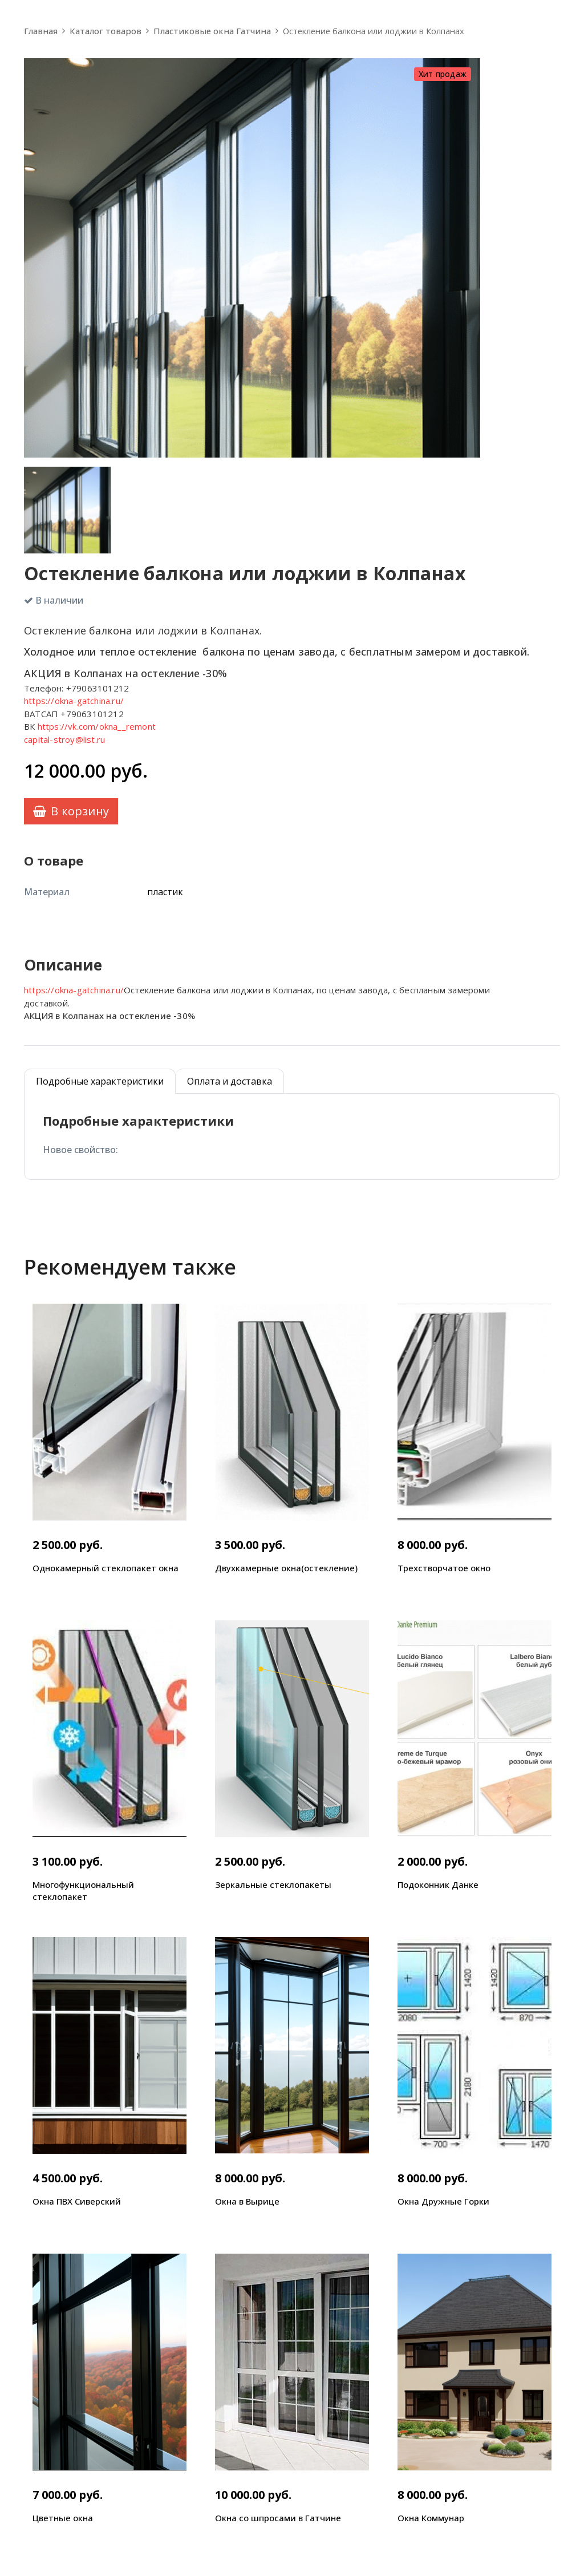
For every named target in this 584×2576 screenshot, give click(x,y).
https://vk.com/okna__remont (97, 726)
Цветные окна (63, 2518)
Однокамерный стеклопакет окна (106, 1568)
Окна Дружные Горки (443, 2201)
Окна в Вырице (247, 2201)
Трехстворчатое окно (444, 1568)
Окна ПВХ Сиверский (77, 2201)
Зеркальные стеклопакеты (273, 1884)
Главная (41, 31)
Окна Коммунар (431, 2518)
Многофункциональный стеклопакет (83, 1890)
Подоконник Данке (438, 1884)
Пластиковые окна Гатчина (212, 31)
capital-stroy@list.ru (64, 739)
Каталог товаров (105, 31)
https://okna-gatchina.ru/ (74, 700)
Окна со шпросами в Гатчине (278, 2518)
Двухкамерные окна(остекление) (286, 1568)
